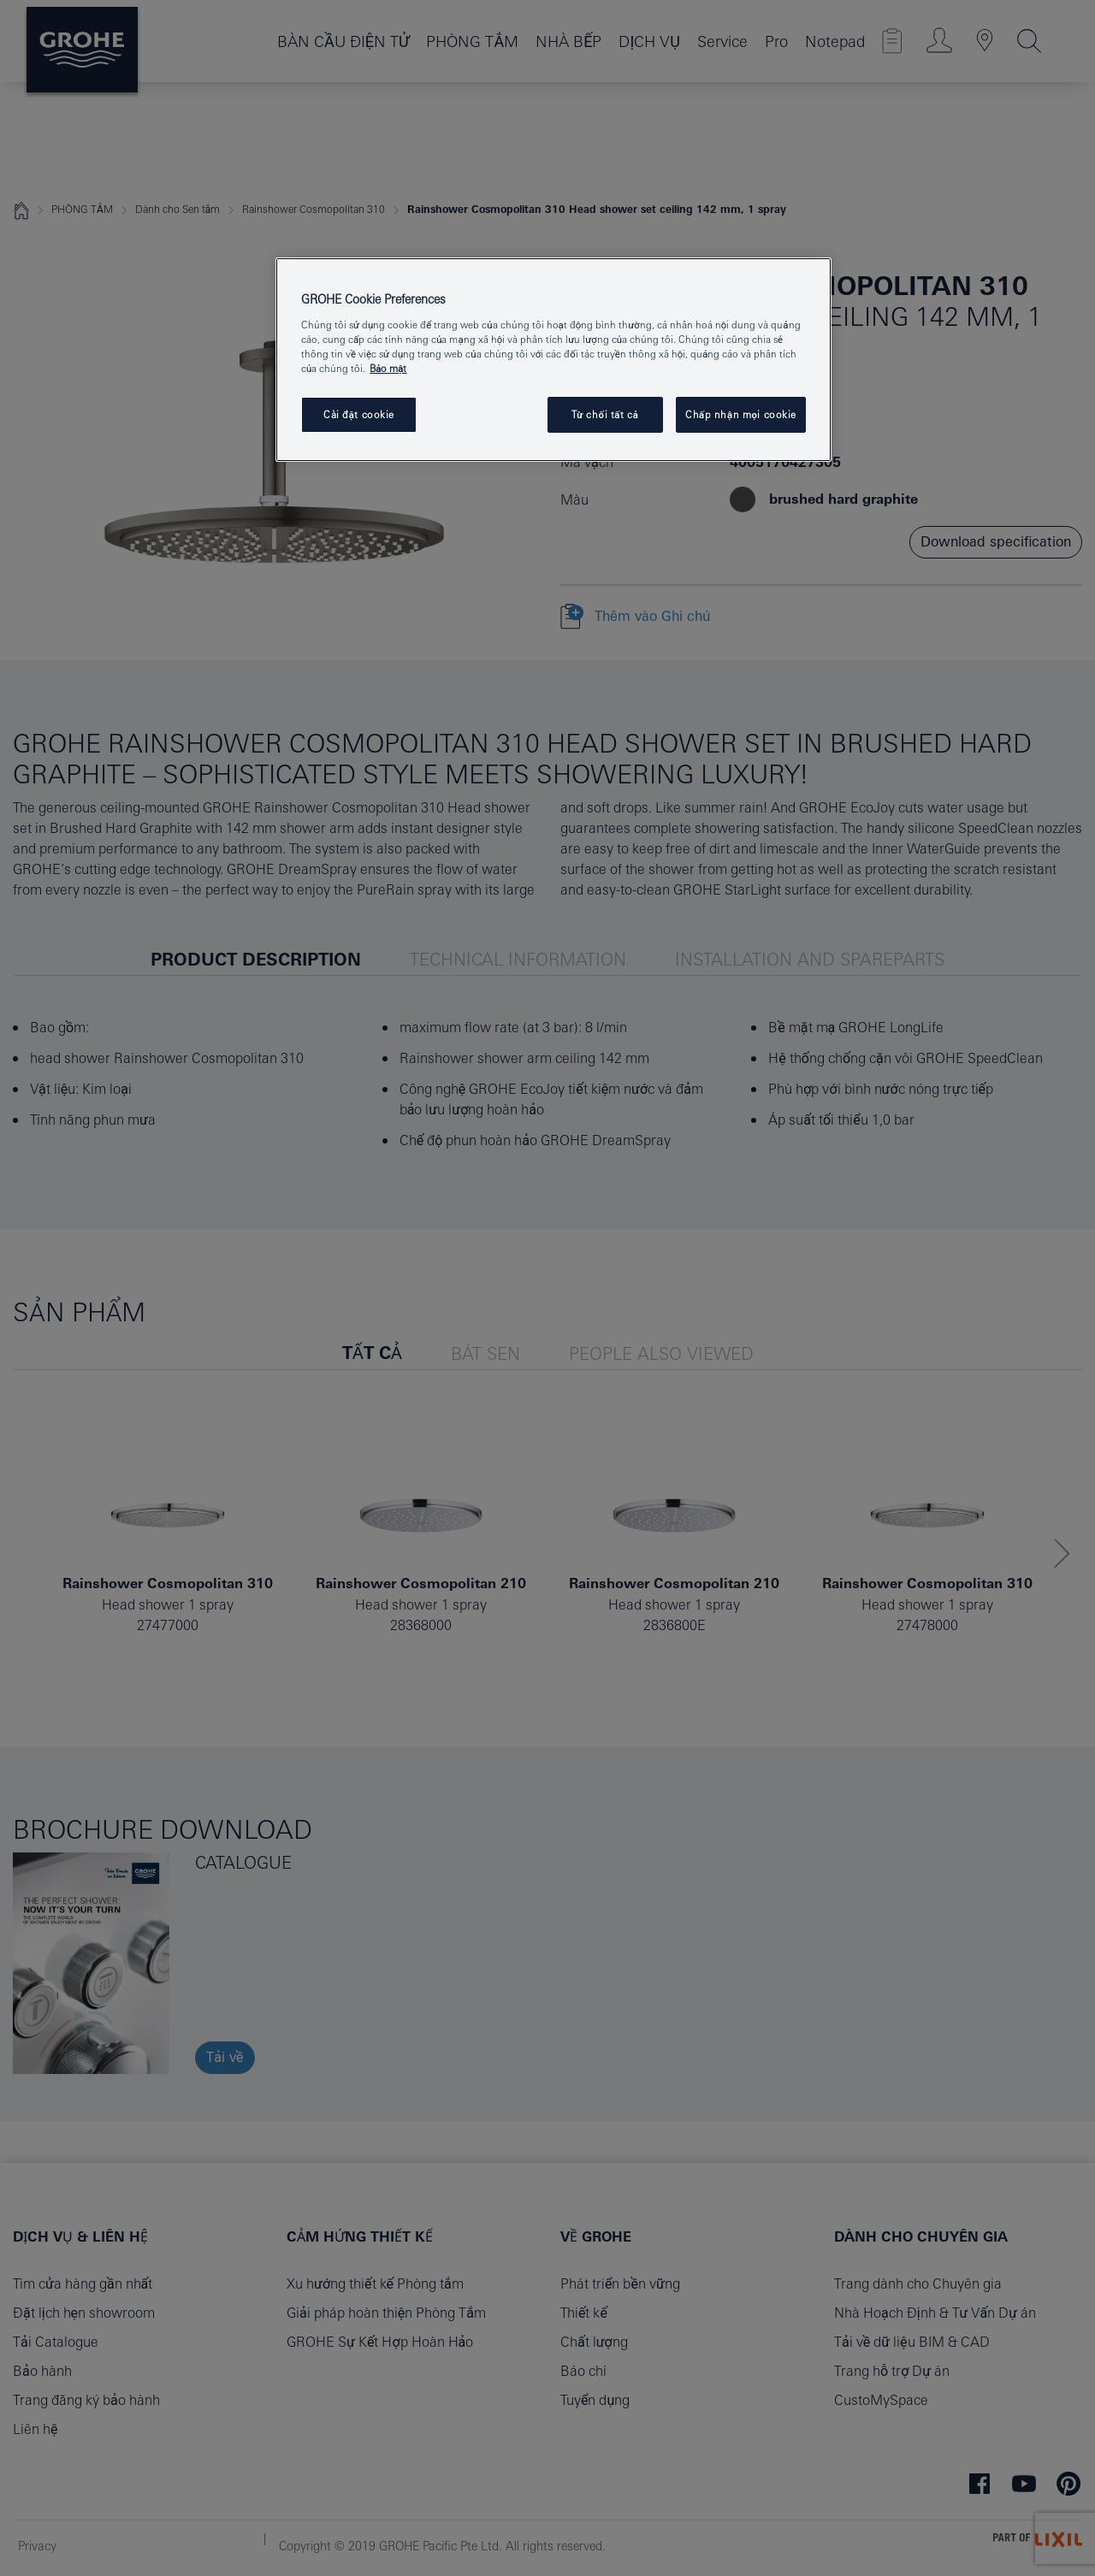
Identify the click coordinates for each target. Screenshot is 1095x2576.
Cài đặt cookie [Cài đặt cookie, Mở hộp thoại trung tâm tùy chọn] (358, 414)
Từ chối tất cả (605, 414)
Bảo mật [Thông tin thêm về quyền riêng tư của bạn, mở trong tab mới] (388, 368)
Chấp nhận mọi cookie (740, 414)
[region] (553, 359)
